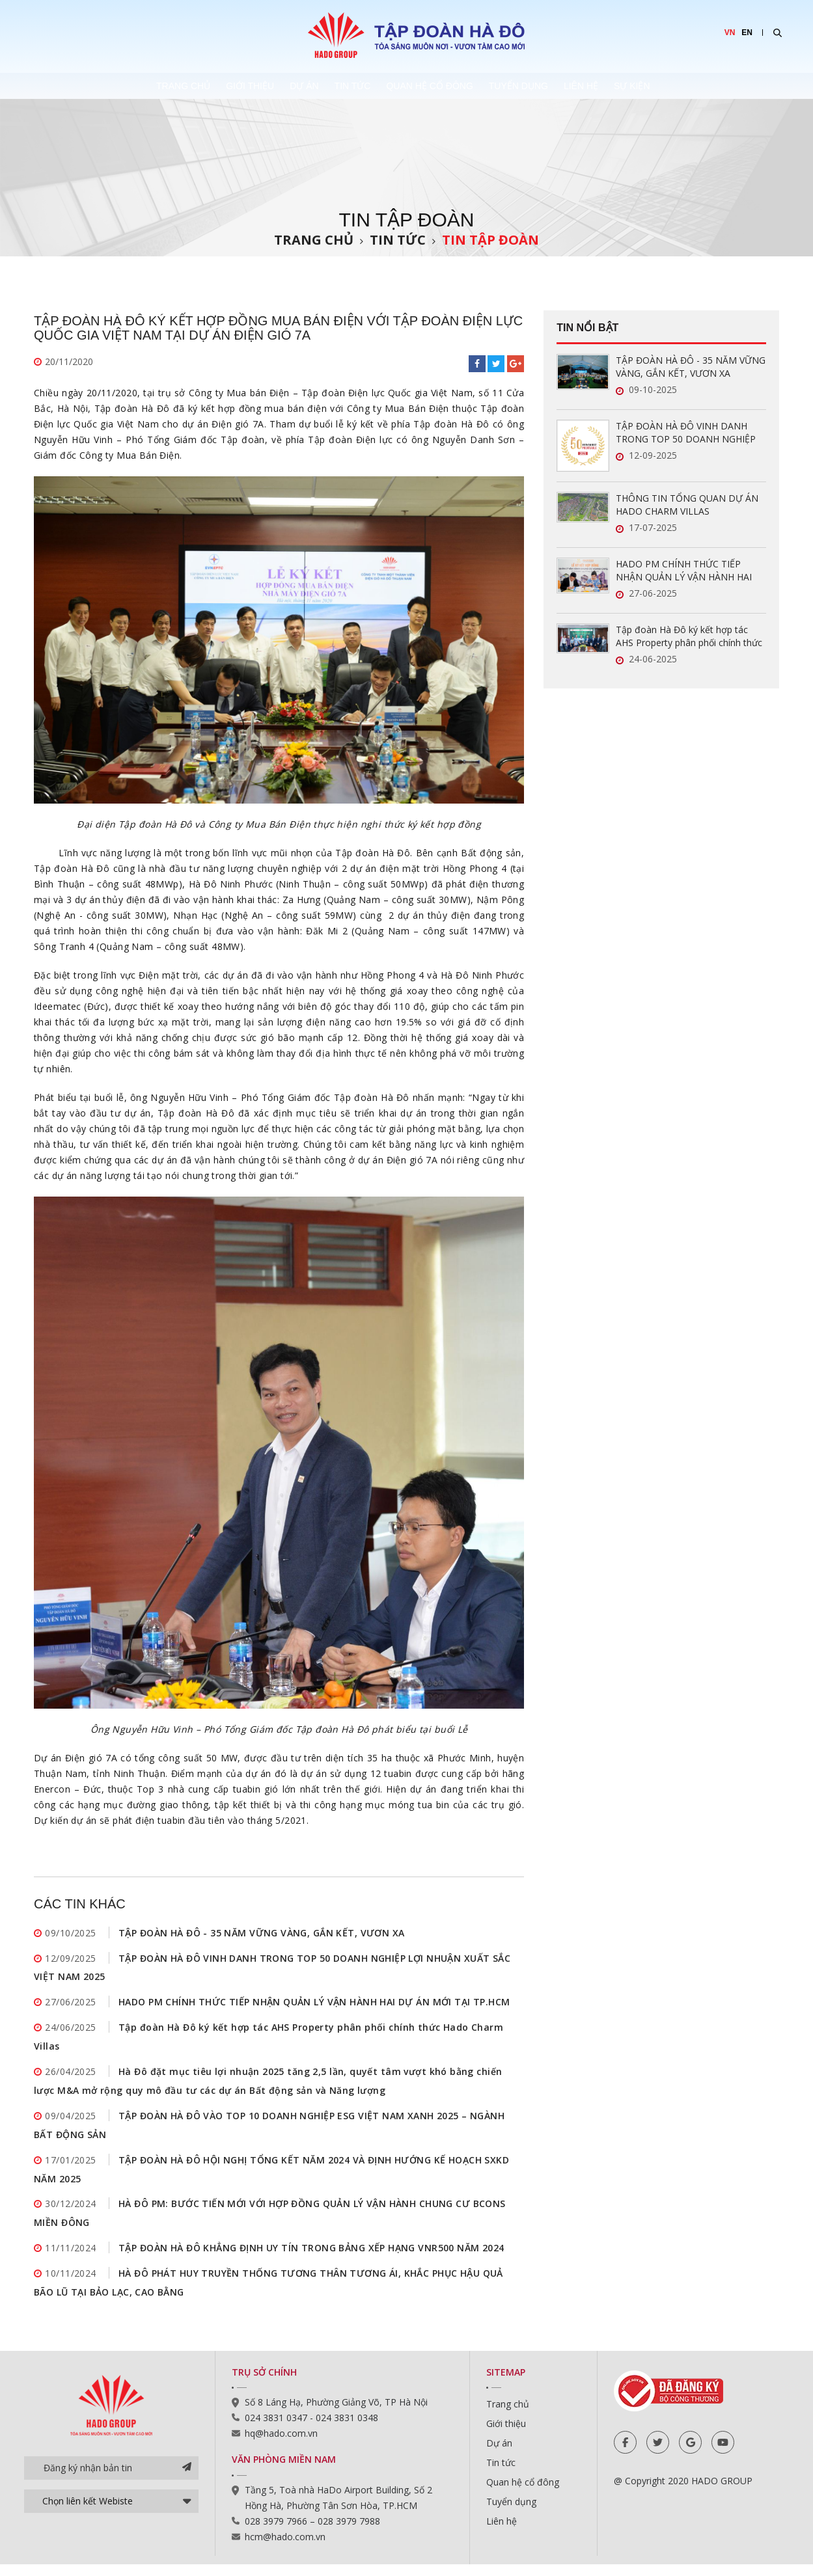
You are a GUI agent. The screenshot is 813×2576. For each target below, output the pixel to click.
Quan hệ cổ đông (445, 86)
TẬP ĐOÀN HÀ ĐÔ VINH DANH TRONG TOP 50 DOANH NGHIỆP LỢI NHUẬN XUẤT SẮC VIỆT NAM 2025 (687, 433)
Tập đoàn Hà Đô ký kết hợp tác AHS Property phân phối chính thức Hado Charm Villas (689, 636)
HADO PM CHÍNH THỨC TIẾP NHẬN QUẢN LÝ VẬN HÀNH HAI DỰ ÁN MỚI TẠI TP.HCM (314, 2005)
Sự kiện (717, 86)
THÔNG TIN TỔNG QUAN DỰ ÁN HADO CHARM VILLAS (687, 504)
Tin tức (344, 86)
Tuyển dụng (556, 86)
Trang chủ (104, 86)
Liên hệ (643, 86)
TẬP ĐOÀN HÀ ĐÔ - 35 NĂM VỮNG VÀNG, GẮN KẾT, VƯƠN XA (261, 1933)
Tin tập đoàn (490, 240)
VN (730, 32)
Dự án (272, 86)
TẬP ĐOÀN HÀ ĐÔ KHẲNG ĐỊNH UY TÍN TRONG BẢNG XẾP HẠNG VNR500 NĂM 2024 (311, 2259)
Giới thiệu (195, 86)
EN (746, 32)
